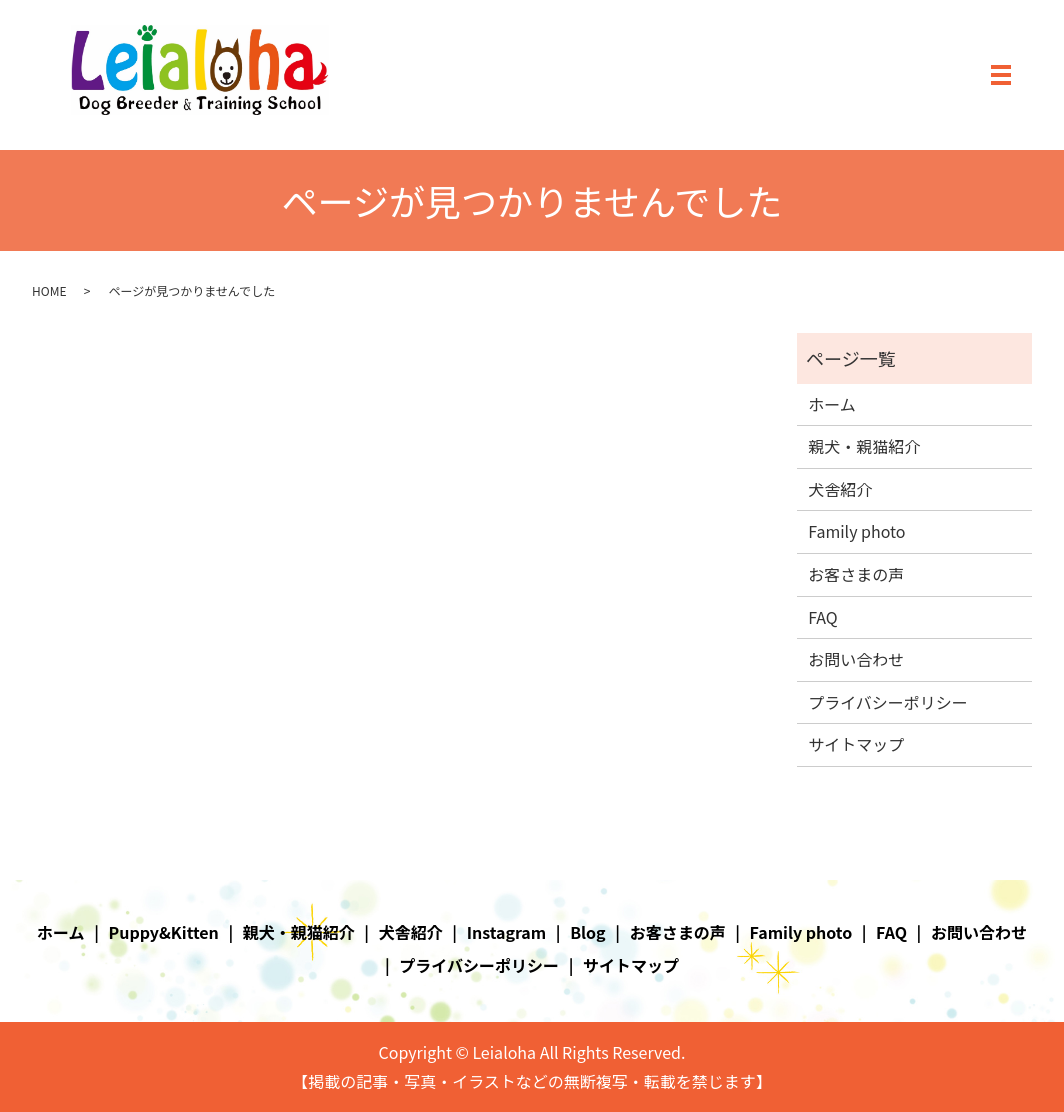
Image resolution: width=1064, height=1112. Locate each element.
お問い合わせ (856, 659)
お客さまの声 (856, 574)
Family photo (856, 531)
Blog (588, 932)
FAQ (823, 617)
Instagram (507, 932)
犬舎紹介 (840, 489)
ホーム (832, 404)
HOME (49, 290)
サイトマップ (856, 744)
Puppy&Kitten (164, 932)
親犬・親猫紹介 (864, 446)
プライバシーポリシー (888, 702)
